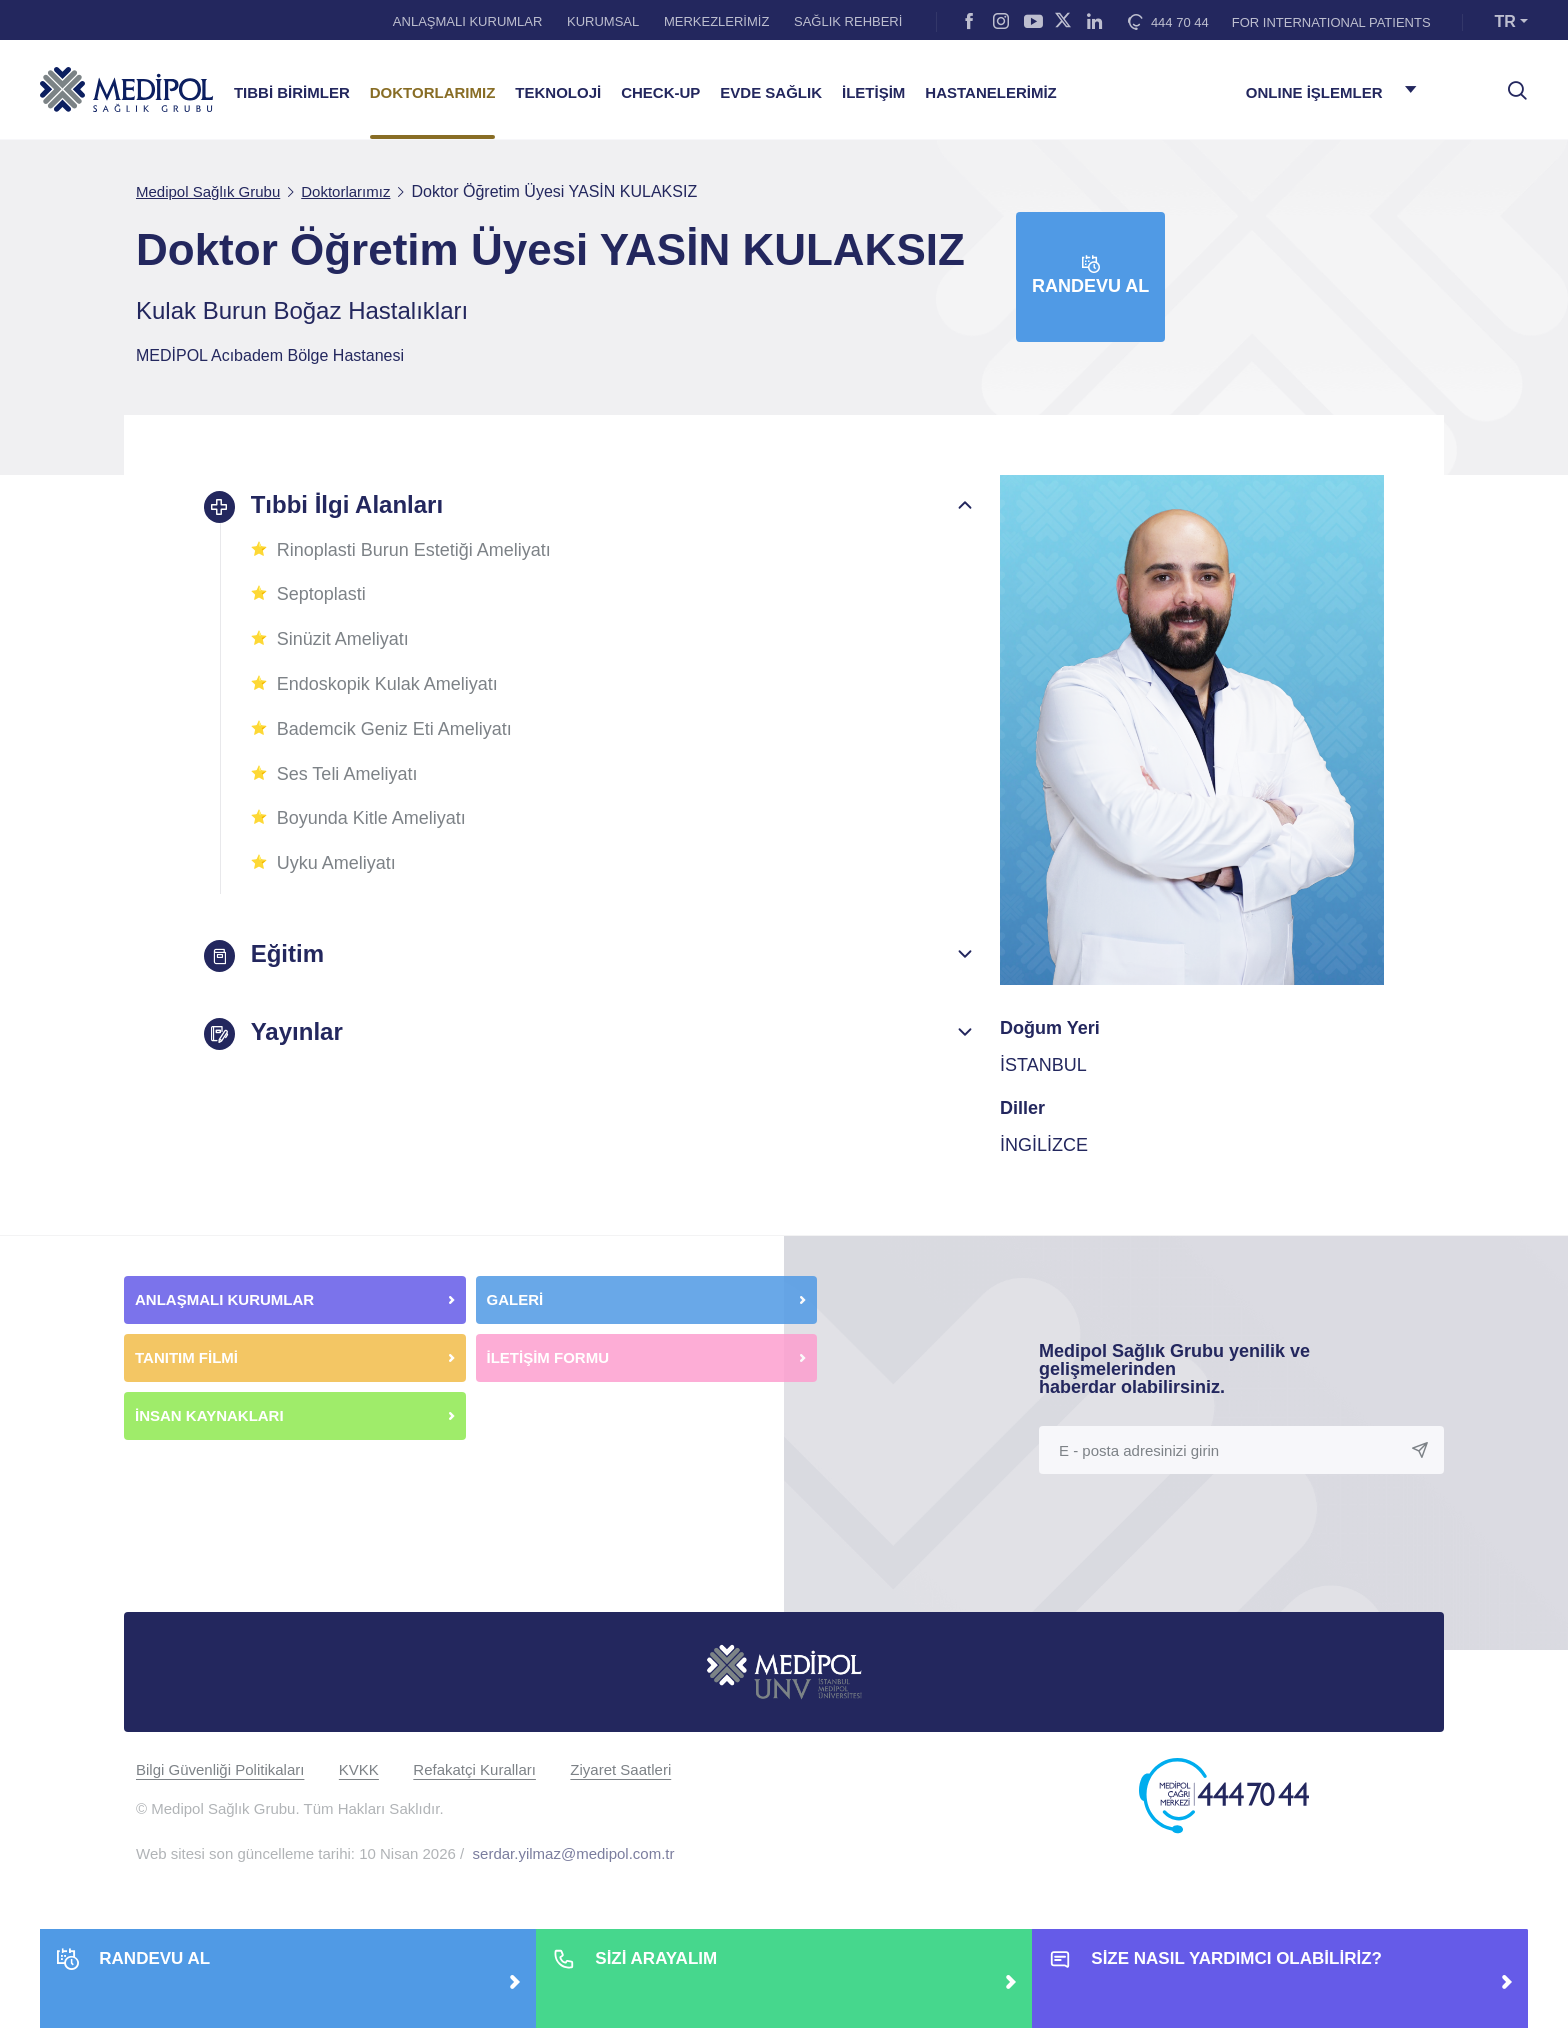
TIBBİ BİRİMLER (292, 93)
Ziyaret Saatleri (620, 1769)
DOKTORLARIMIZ (433, 93)
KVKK (359, 1769)
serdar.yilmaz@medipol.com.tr (574, 1853)
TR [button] (1505, 21)
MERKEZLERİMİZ (716, 21)
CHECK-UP (660, 93)
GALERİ (515, 1299)
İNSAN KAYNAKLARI (211, 1415)
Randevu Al (1090, 275)
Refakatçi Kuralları (474, 1769)
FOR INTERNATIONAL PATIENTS (1331, 22)
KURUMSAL (603, 21)
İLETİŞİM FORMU (548, 1357)
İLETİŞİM (873, 93)
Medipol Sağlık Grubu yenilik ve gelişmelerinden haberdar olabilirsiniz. (1174, 1369)
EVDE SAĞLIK (771, 93)
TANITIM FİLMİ (186, 1357)
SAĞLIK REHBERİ (848, 21)
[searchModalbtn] (1510, 83)
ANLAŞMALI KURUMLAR (468, 21)
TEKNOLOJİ (558, 93)
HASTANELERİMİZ (990, 93)
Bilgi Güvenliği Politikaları (220, 1769)
